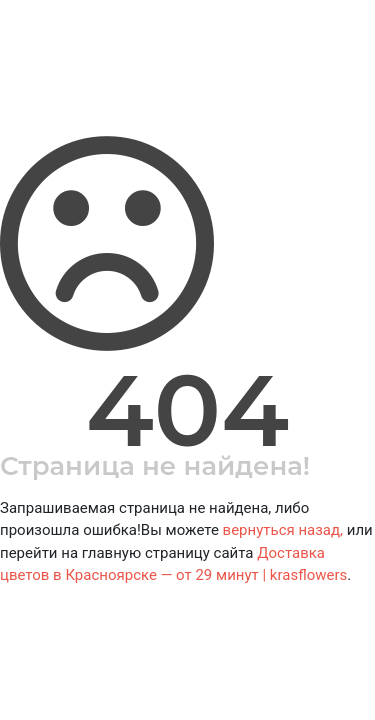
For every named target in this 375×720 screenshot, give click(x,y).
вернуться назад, (283, 530)
